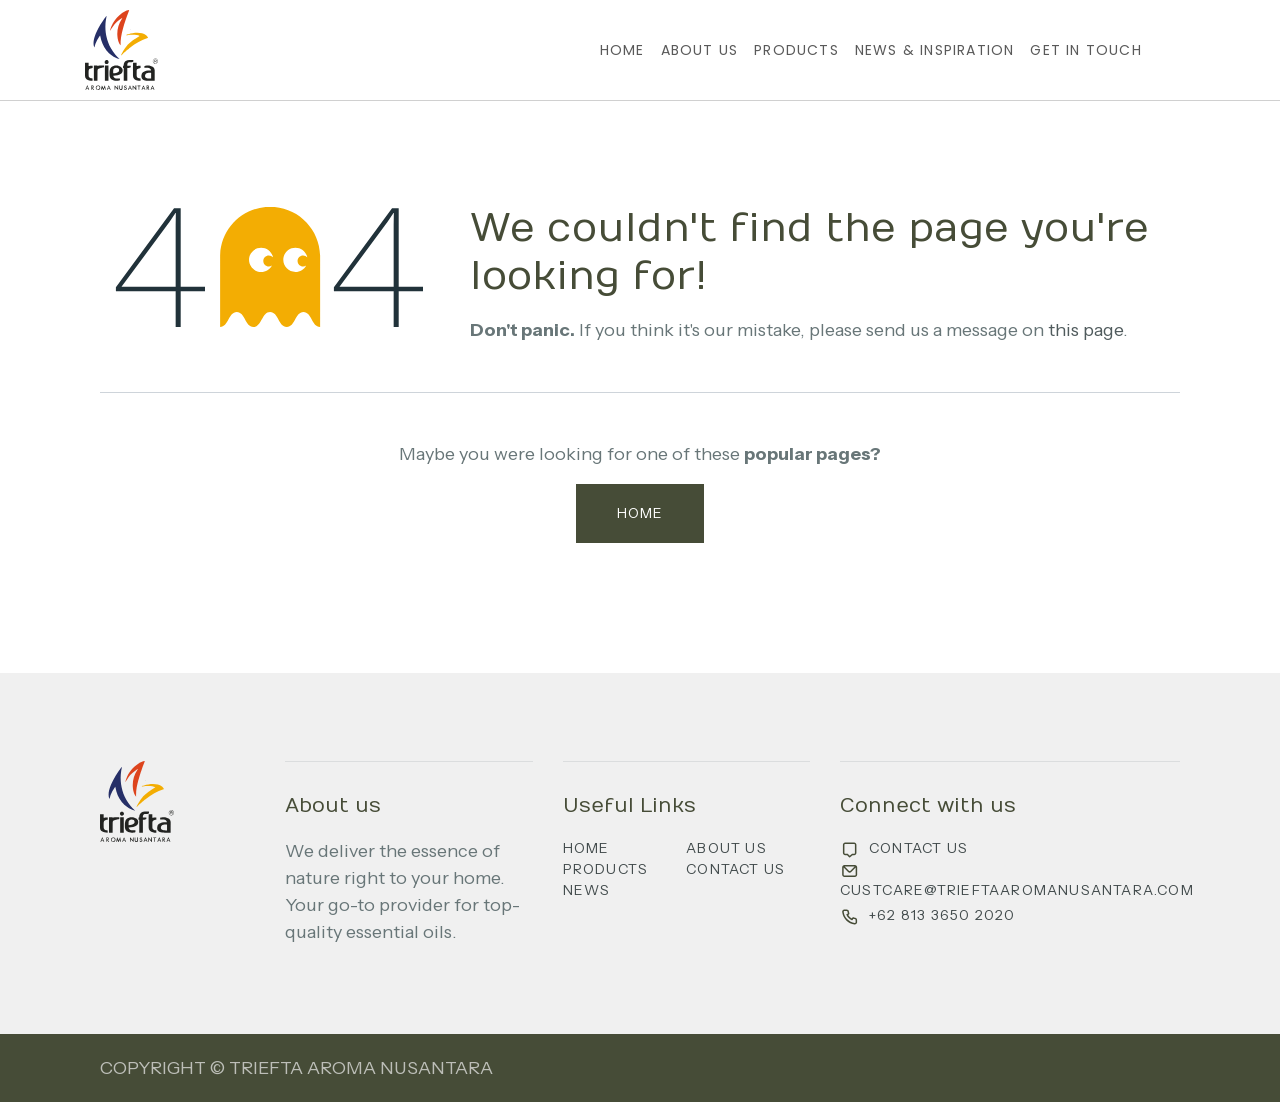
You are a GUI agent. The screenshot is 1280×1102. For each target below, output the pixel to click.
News (587, 890)
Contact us (735, 869)
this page (1085, 330)
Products (606, 869)
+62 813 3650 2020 (942, 915)
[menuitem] (622, 50)
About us (726, 848)
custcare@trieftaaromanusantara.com (1017, 890)
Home (640, 513)
